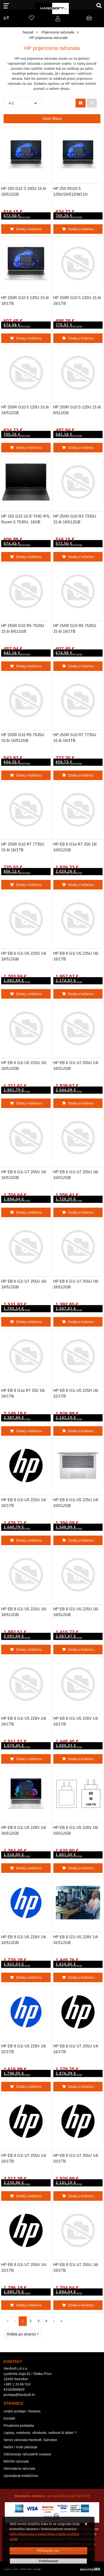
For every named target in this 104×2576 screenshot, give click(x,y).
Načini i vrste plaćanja (20, 2447)
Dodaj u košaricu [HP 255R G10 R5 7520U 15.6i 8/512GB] (26, 666)
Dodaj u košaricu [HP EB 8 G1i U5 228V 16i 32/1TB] (26, 2087)
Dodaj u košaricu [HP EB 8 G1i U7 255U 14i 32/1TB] (78, 2196)
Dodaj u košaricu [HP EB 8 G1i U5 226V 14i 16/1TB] (26, 1759)
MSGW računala (16, 2461)
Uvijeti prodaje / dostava (22, 2411)
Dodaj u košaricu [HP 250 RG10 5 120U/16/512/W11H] (78, 229)
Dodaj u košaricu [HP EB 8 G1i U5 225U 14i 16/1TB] (26, 1540)
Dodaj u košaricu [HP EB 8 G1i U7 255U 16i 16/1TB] (78, 2305)
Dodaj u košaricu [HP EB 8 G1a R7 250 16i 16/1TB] (26, 1431)
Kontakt (9, 2418)
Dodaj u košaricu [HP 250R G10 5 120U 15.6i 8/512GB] (78, 448)
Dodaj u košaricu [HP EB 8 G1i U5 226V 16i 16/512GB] (78, 1868)
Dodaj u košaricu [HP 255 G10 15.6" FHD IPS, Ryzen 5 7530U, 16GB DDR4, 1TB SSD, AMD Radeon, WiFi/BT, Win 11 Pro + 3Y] (26, 557)
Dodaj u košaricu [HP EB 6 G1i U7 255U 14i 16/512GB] (78, 1103)
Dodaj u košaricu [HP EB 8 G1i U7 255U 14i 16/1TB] (78, 2087)
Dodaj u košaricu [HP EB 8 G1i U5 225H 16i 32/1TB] (78, 1431)
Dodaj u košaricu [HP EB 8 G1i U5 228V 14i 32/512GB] (26, 1977)
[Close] (48, 2551)
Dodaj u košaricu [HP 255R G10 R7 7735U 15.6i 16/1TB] (78, 775)
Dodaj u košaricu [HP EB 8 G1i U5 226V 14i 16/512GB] (26, 1868)
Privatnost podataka (19, 2425)
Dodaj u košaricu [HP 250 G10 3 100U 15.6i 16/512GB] (26, 229)
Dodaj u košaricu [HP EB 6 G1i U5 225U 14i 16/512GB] (26, 994)
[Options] (48, 2561)
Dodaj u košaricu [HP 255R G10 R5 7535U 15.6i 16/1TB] (78, 666)
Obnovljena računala (19, 2468)
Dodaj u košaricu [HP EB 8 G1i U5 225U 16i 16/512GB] (26, 1649)
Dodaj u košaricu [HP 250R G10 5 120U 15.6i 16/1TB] (26, 338)
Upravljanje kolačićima (21, 2476)
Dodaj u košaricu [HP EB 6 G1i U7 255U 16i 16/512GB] (26, 1212)
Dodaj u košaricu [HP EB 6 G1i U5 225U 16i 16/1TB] (78, 994)
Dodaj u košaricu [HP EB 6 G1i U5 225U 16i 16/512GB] (26, 1103)
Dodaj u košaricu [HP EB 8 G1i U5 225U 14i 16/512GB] (78, 1540)
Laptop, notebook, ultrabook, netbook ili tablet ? (40, 2433)
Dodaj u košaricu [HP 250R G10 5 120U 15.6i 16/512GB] (26, 448)
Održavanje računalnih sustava (27, 2454)
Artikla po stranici (21, 2334)
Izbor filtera (52, 119)
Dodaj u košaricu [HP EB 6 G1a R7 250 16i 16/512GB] (78, 885)
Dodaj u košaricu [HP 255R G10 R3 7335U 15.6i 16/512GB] (78, 557)
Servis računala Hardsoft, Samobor (30, 2440)
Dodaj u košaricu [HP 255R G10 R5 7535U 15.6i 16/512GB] (26, 775)
